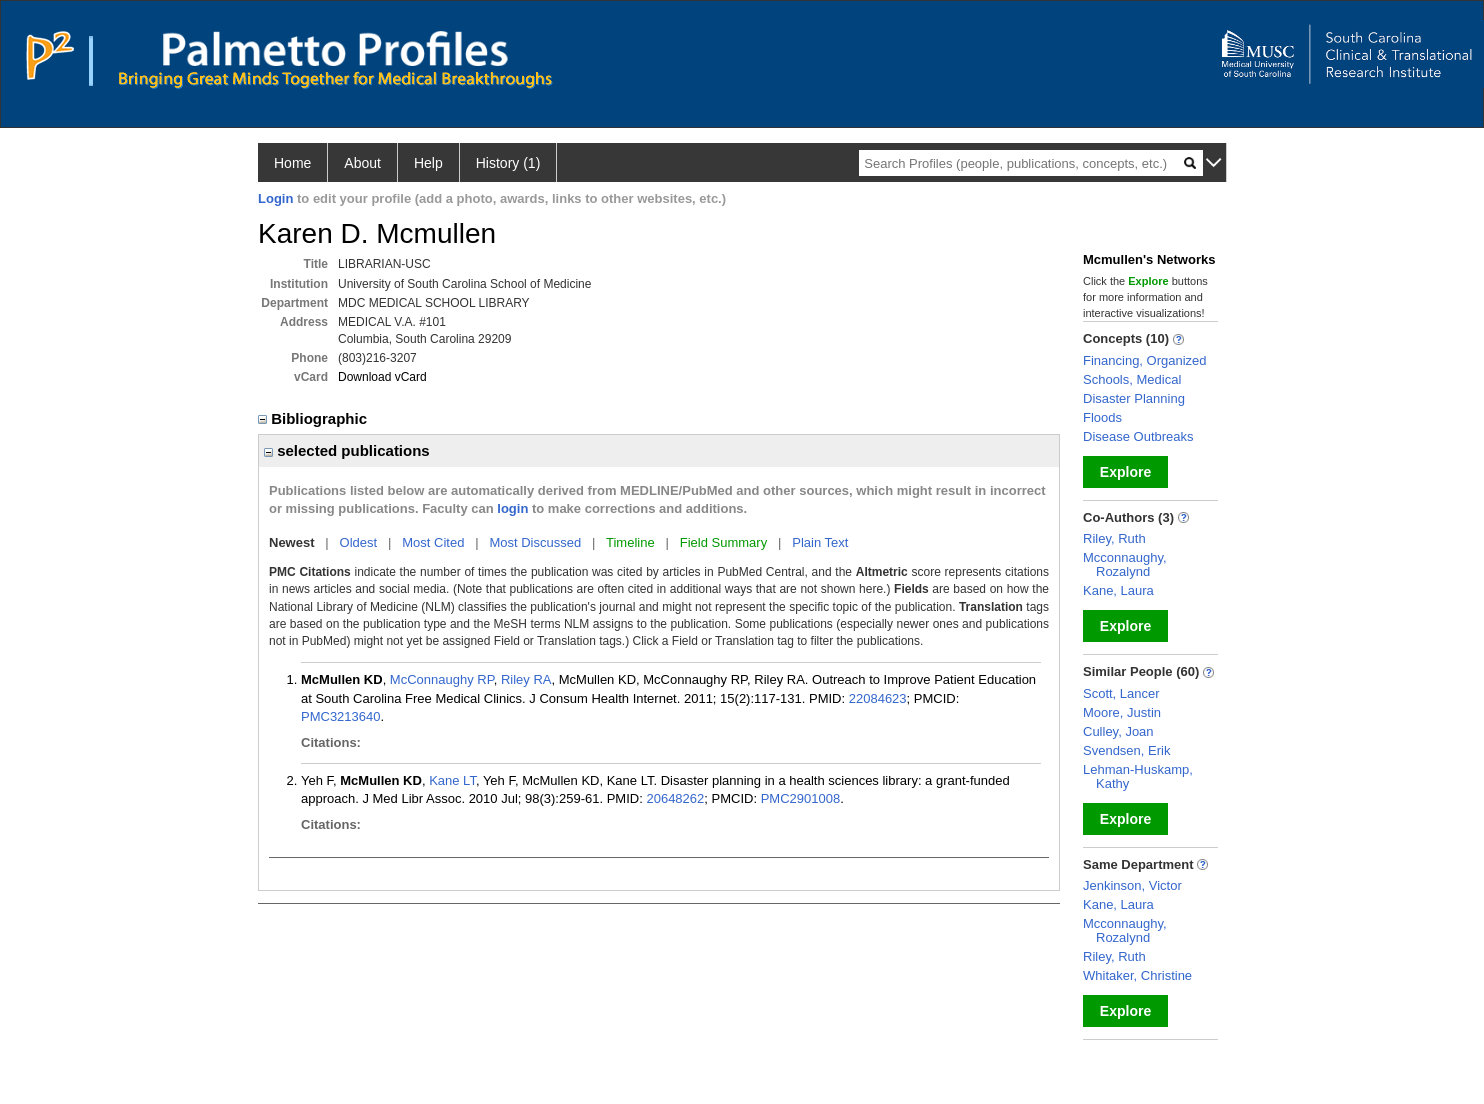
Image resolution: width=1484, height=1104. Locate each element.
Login (275, 198)
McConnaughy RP (442, 679)
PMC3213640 (341, 716)
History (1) (508, 163)
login (512, 508)
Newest (292, 542)
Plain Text (820, 542)
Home (292, 163)
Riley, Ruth (1114, 538)
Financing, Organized (1145, 360)
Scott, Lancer (1121, 693)
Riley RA (526, 679)
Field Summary (723, 542)
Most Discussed (535, 542)
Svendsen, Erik (1126, 750)
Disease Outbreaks (1138, 436)
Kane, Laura (1118, 590)
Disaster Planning (1134, 398)
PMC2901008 (801, 798)
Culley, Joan (1118, 731)
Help (428, 163)
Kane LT (452, 780)
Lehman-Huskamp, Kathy (1138, 776)
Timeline (630, 542)
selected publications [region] (347, 450)
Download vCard (382, 377)
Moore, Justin (1122, 712)
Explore (1125, 472)
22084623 (878, 698)
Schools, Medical (1132, 379)
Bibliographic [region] (314, 418)
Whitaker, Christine (1137, 975)
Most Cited (433, 542)
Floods (1102, 417)
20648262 (675, 798)
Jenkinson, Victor (1132, 885)
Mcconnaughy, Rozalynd (1125, 564)
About (362, 163)
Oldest (359, 542)
